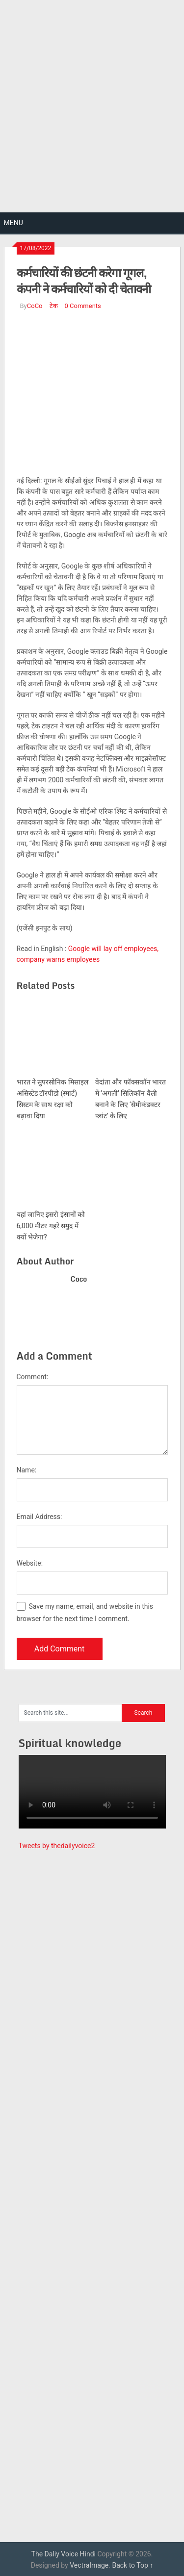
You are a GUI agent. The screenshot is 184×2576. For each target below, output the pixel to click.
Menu (13, 223)
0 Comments (83, 305)
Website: (30, 1563)
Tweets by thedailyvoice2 (57, 1846)
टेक (54, 305)
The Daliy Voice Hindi (63, 2554)
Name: (27, 1470)
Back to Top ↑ (132, 2565)
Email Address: (39, 1516)
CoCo (35, 305)
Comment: (33, 1377)
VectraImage (89, 2565)
